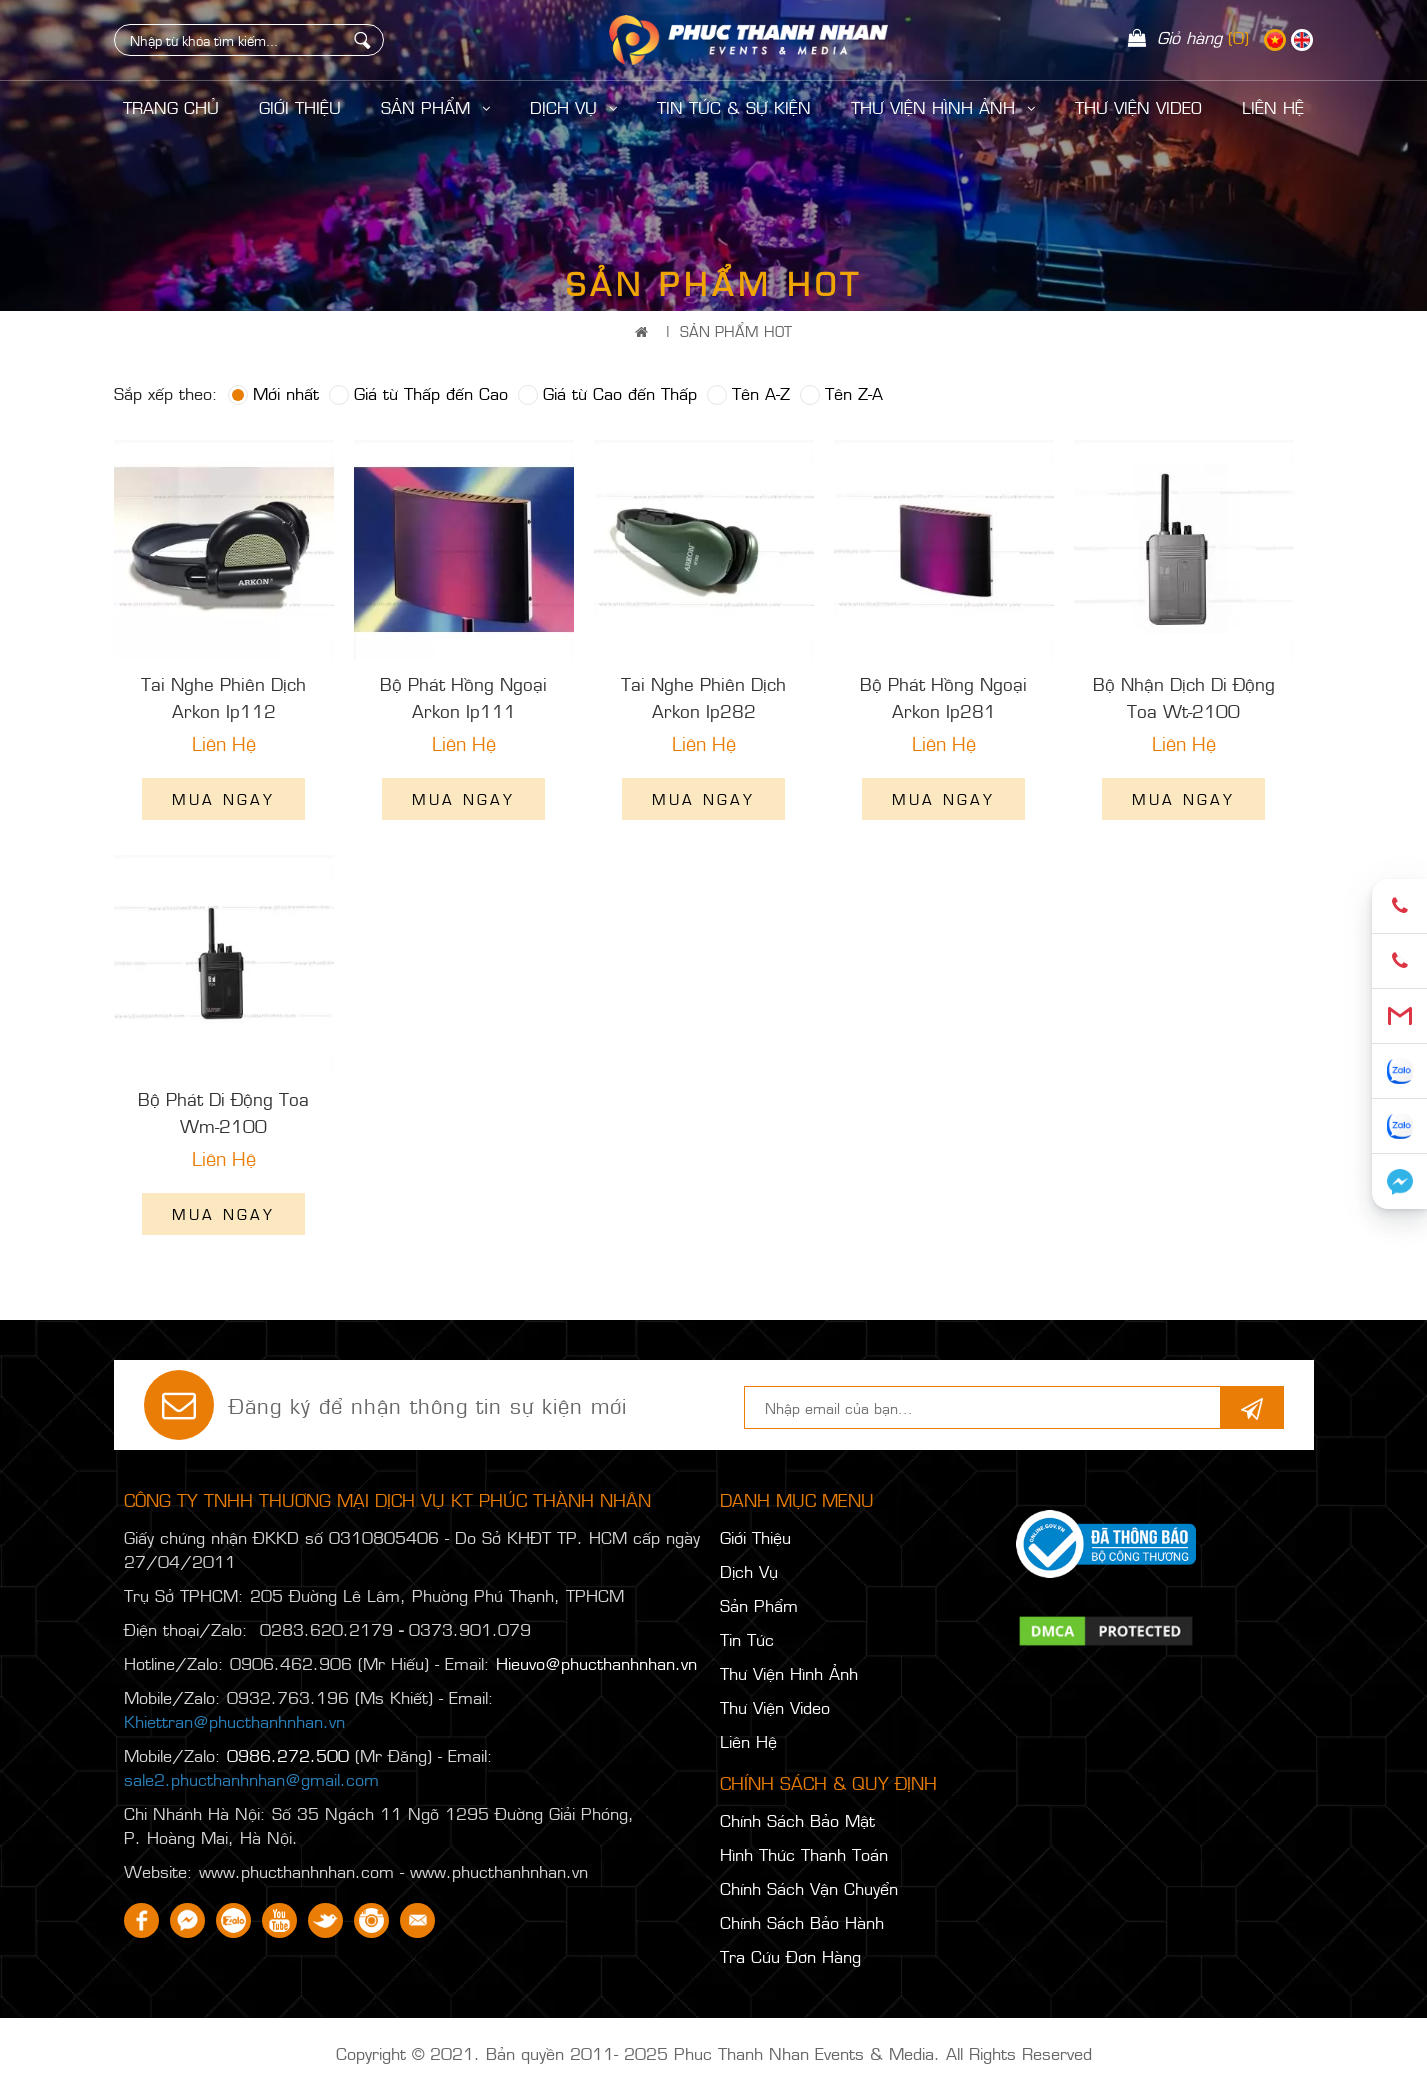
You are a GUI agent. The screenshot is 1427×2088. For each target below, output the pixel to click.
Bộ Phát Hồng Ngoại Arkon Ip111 (463, 697)
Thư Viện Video (1138, 107)
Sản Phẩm (435, 107)
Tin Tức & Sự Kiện (734, 107)
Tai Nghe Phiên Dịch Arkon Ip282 (703, 697)
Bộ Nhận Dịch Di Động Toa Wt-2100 (1184, 697)
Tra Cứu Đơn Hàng (790, 1956)
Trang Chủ (171, 107)
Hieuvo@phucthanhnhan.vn (596, 1663)
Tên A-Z (748, 393)
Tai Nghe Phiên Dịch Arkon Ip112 (223, 697)
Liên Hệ (748, 1741)
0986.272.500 (288, 1755)
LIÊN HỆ (1273, 107)
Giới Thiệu (300, 107)
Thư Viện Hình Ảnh (943, 107)
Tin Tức (747, 1639)
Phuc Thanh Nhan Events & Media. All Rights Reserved (883, 2053)
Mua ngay (223, 798)
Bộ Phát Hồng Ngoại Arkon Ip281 (943, 697)
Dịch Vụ (573, 107)
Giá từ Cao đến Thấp (607, 393)
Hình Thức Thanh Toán (804, 1854)
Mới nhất (273, 393)
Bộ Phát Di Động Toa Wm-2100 (223, 1112)
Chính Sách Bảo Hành (802, 1922)
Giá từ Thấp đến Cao (418, 393)
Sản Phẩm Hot (736, 330)
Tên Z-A (841, 393)
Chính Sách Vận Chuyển (809, 1888)
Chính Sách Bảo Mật (797, 1820)
